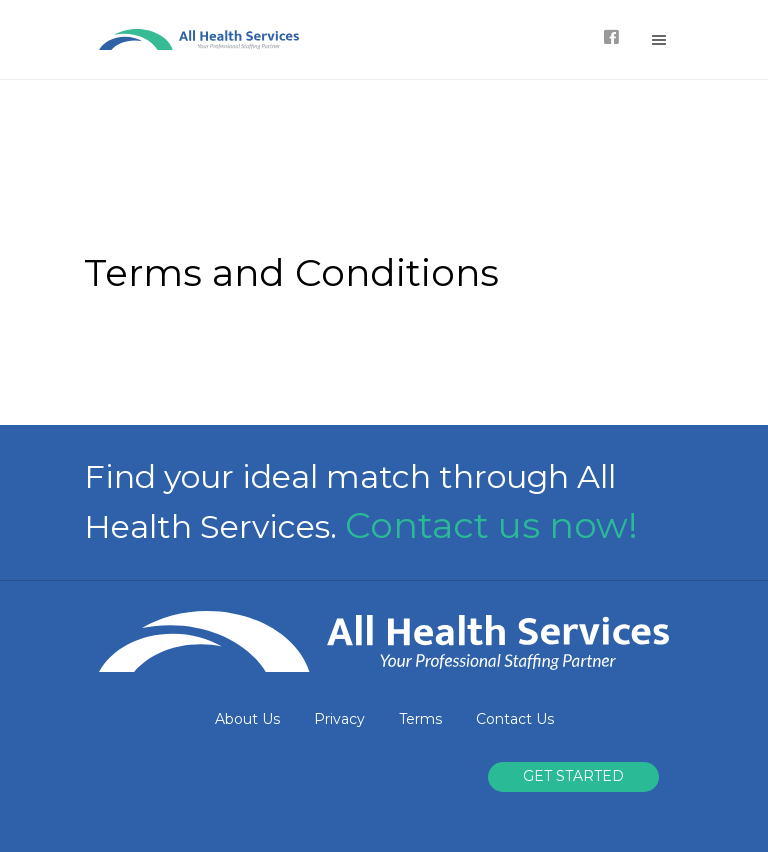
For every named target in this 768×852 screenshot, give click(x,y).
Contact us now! (491, 525)
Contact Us (515, 719)
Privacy (339, 719)
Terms (420, 719)
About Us (247, 719)
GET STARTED (573, 776)
